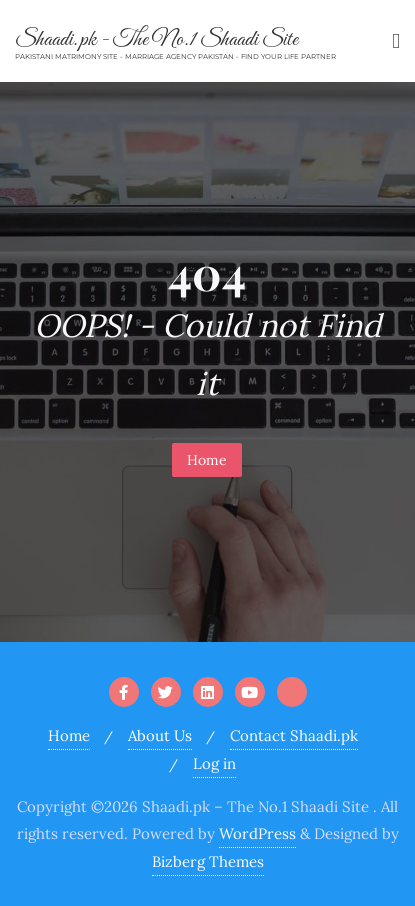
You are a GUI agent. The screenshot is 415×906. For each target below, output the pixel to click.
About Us (160, 735)
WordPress (257, 833)
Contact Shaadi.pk (294, 735)
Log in (214, 763)
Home (207, 460)
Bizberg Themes (208, 861)
